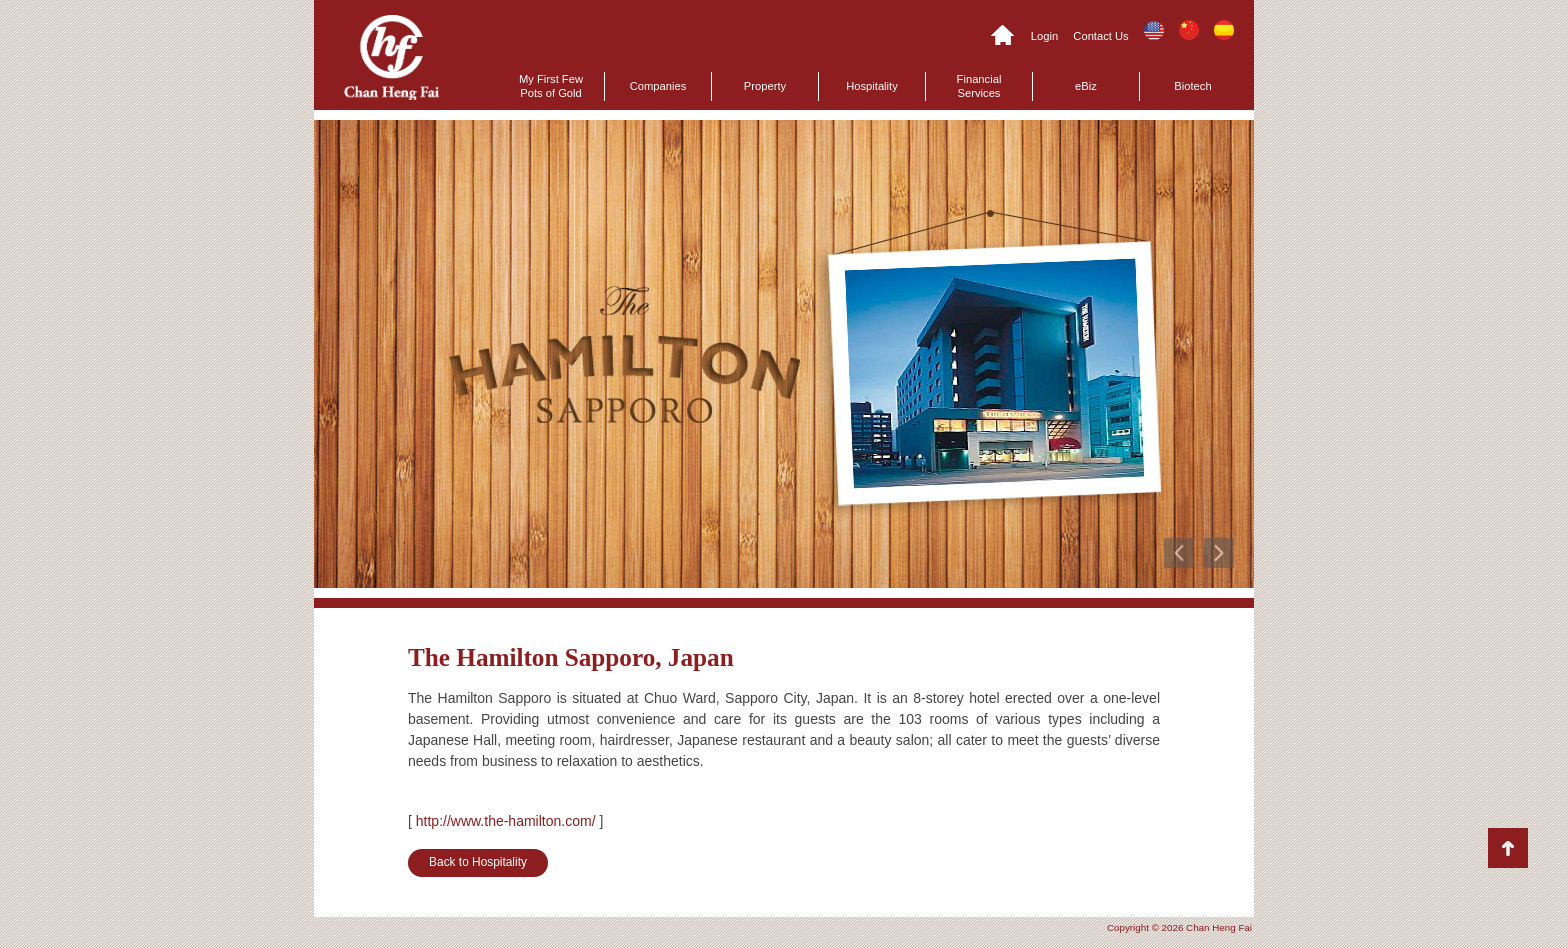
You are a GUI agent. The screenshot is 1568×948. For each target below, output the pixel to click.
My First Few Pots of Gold (551, 85)
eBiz (1086, 86)
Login (1044, 36)
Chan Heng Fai (391, 57)
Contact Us (1100, 36)
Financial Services (979, 85)
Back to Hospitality (478, 862)
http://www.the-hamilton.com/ (506, 821)
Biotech (1192, 86)
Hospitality (872, 86)
